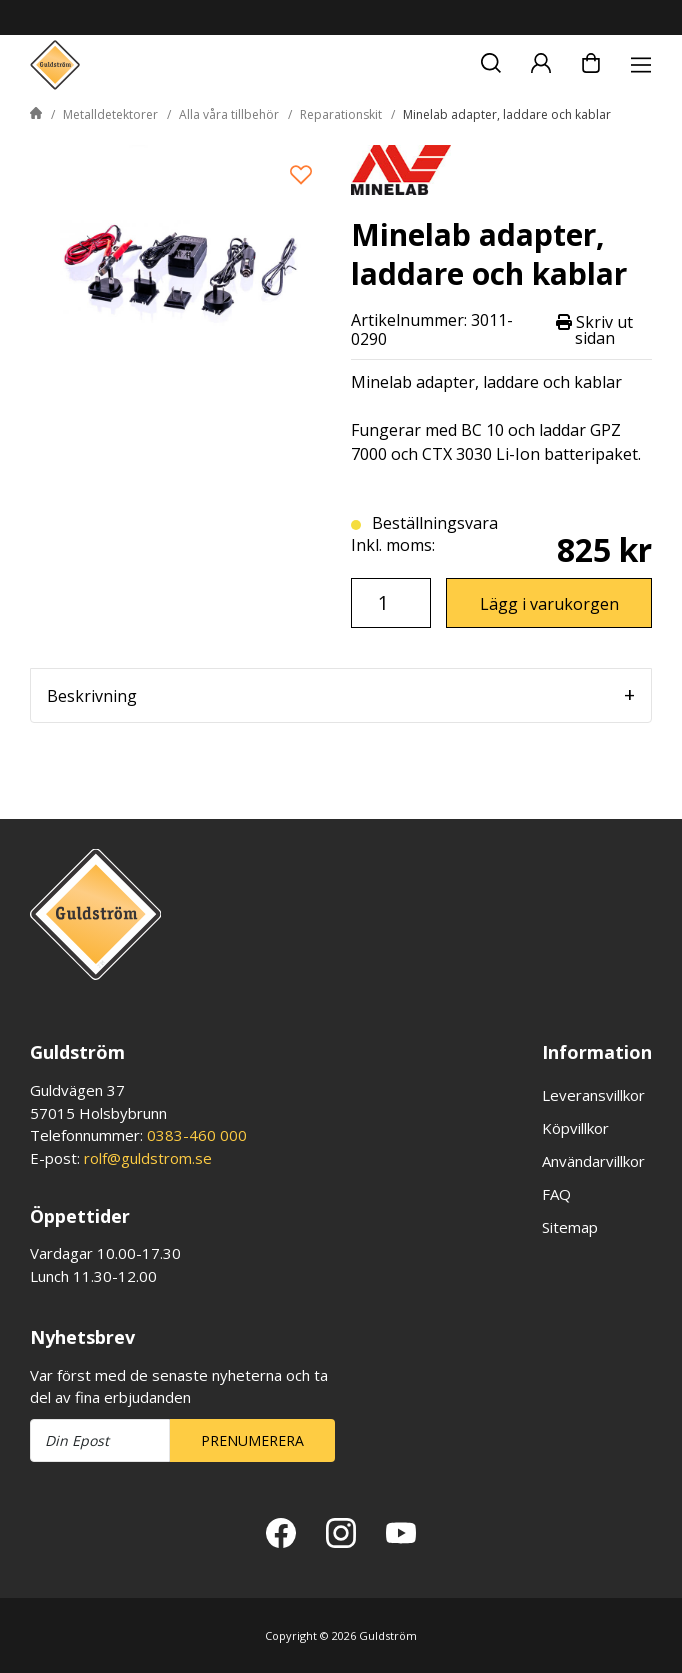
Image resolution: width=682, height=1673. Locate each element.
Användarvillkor (593, 1161)
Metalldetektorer (110, 114)
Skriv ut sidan (594, 330)
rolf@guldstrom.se (148, 1158)
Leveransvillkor (593, 1095)
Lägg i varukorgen (549, 604)
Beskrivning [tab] (92, 696)
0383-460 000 (197, 1135)
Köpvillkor (575, 1128)
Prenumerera (252, 1440)
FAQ (556, 1194)
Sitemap (570, 1227)
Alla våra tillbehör (229, 114)
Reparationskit (341, 114)
